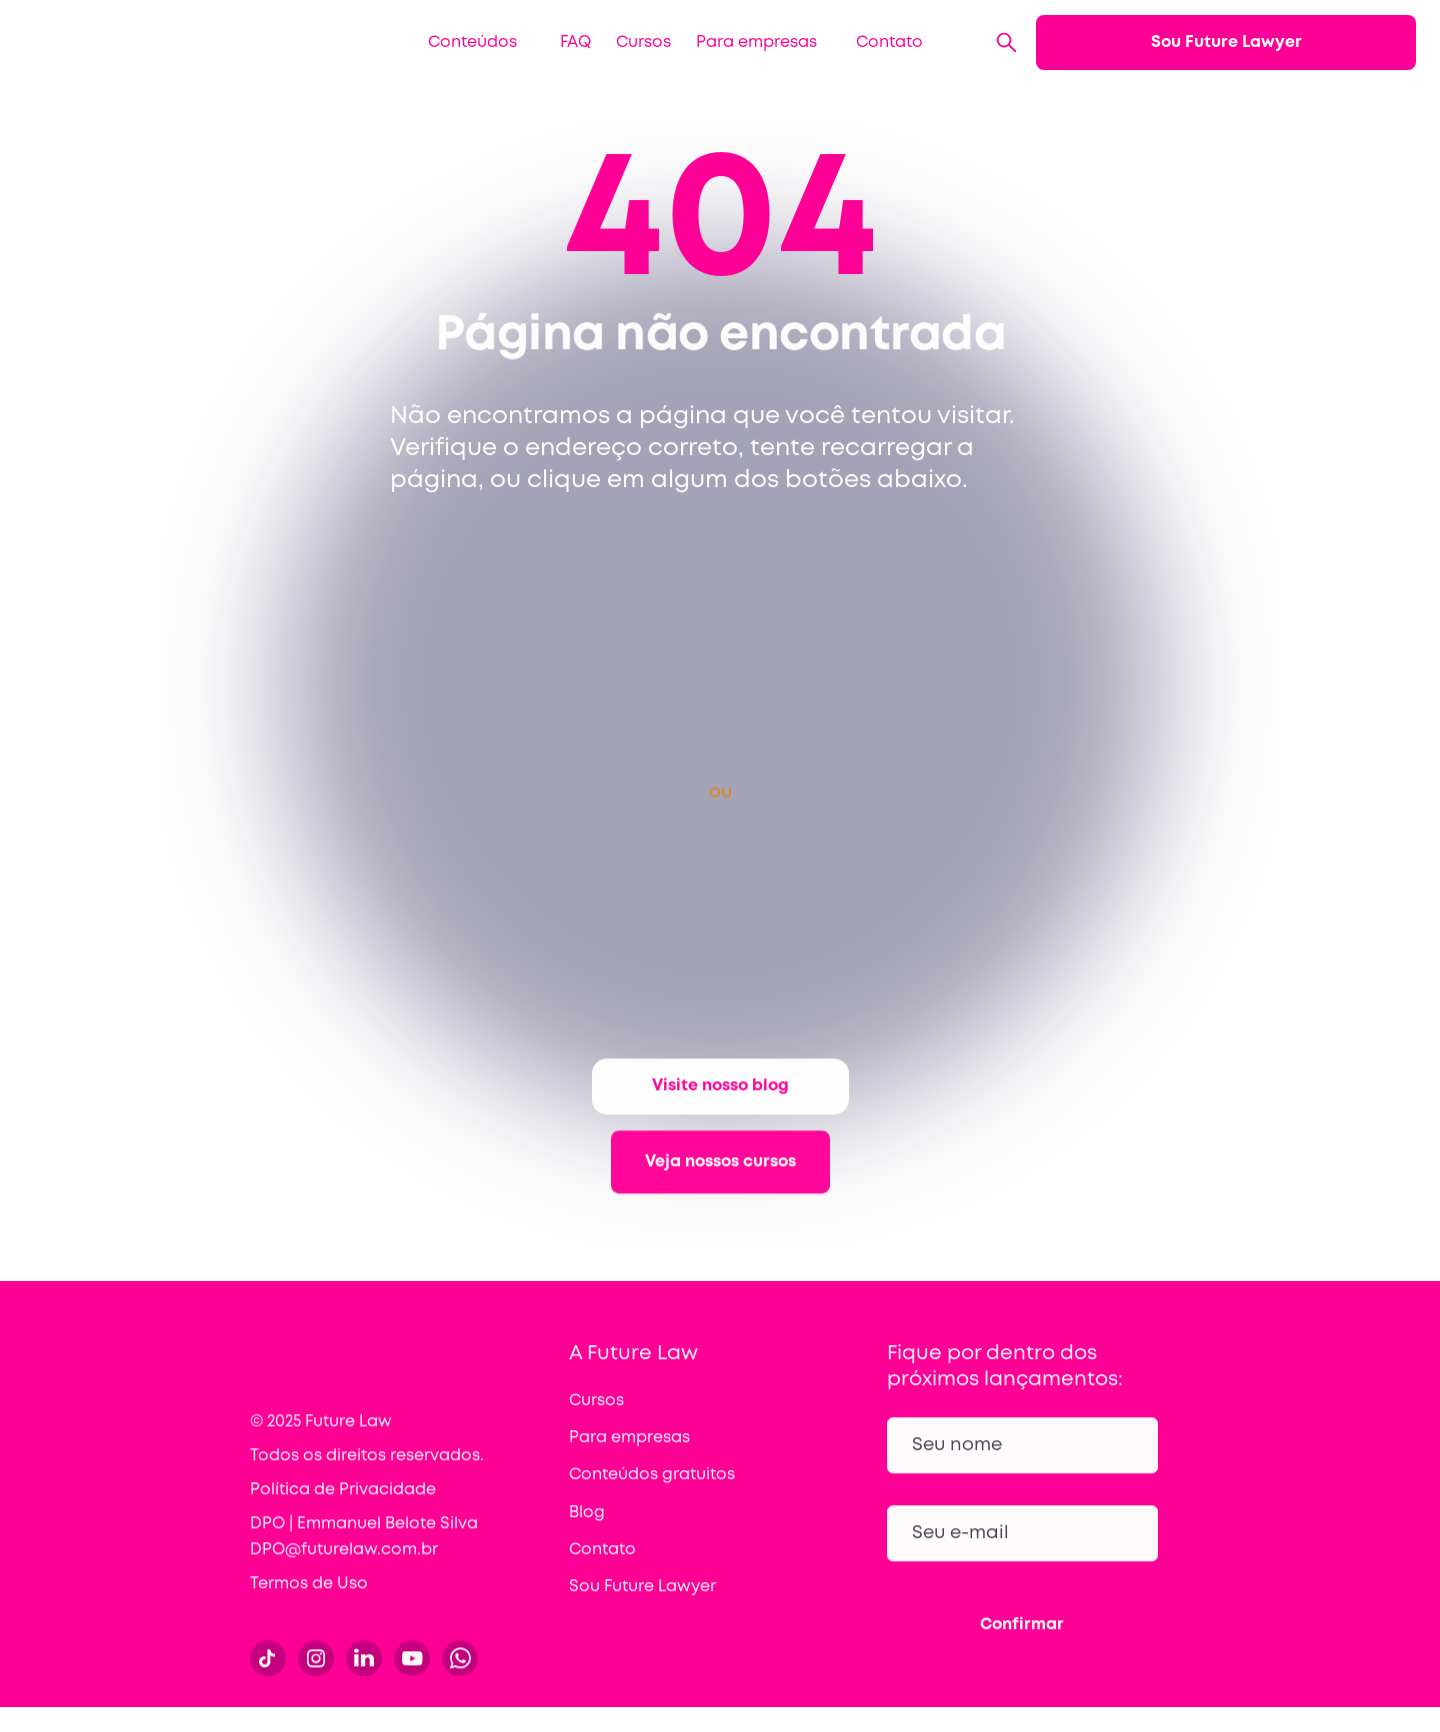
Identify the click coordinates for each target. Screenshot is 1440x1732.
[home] (149, 42)
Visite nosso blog (720, 1109)
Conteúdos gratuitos (652, 1493)
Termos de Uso (309, 1601)
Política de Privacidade (343, 1507)
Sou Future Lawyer (1226, 42)
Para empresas (756, 42)
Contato (889, 42)
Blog (587, 1530)
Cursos (643, 42)
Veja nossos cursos (720, 1185)
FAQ (575, 42)
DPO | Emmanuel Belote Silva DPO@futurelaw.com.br (364, 1554)
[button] (465, 42)
